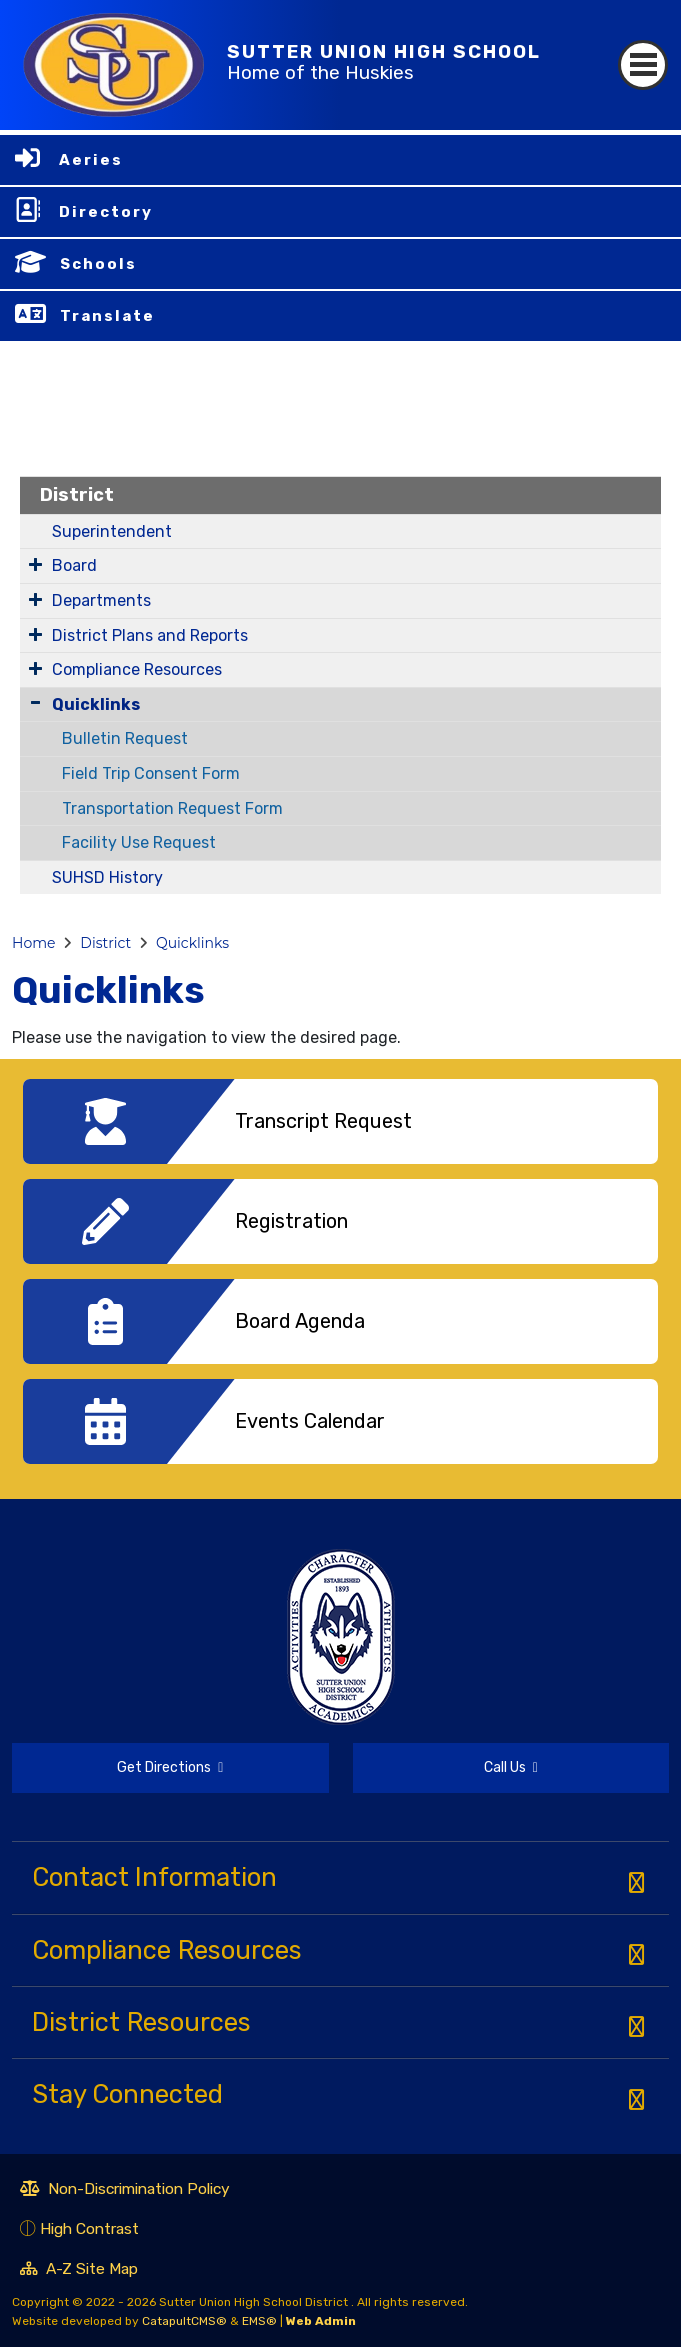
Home (33, 943)
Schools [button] (98, 264)
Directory (106, 212)
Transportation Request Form (172, 808)
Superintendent (112, 531)
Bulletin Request (125, 738)
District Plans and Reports (150, 635)
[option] (340, 1129)
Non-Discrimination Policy (125, 2191)
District (77, 495)
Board (74, 565)
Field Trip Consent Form (151, 773)
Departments (101, 600)
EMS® (259, 2321)
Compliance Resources (137, 669)
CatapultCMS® (184, 2321)
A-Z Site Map (79, 2271)
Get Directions (117, 1776)
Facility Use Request (139, 842)
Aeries (91, 160)
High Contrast (89, 2228)
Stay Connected (127, 2094)
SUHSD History (107, 877)
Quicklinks (96, 704)
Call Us (445, 1771)
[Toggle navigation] (643, 65)
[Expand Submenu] (35, 564)
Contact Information (154, 1877)
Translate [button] (107, 316)
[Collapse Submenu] (35, 702)
